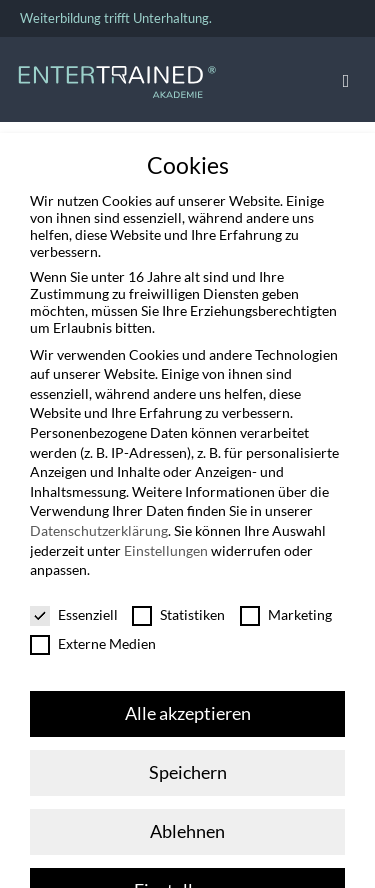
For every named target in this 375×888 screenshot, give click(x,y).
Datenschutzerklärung (99, 524)
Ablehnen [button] (187, 825)
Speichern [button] (188, 766)
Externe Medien (93, 637)
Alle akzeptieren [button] (188, 707)
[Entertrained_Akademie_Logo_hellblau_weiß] (117, 70)
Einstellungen (166, 544)
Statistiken (178, 608)
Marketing (286, 608)
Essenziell (74, 608)
